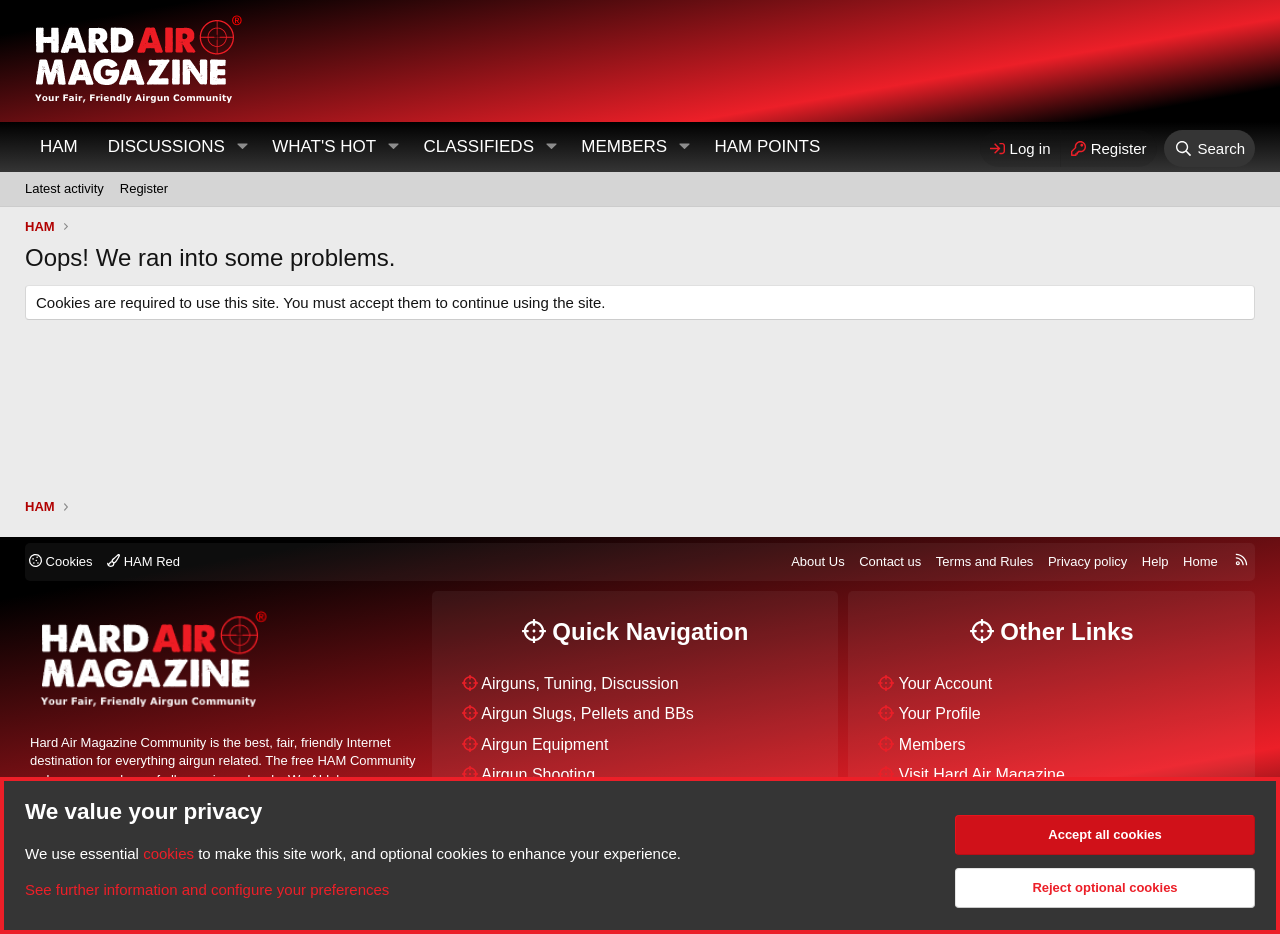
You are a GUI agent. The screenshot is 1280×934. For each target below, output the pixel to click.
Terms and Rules (985, 561)
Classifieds (478, 146)
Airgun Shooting (538, 774)
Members (624, 146)
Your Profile (940, 713)
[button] (242, 147)
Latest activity (64, 188)
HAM (59, 146)
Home (1200, 561)
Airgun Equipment (544, 744)
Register (144, 188)
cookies (168, 853)
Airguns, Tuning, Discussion (579, 683)
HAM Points (767, 146)
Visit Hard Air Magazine (982, 774)
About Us (817, 561)
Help (1155, 561)
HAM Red (143, 561)
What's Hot (324, 146)
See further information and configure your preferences (207, 889)
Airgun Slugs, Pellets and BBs (587, 713)
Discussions (166, 146)
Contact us (890, 561)
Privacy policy (1087, 561)
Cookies (61, 561)
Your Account (946, 683)
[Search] (1209, 148)
